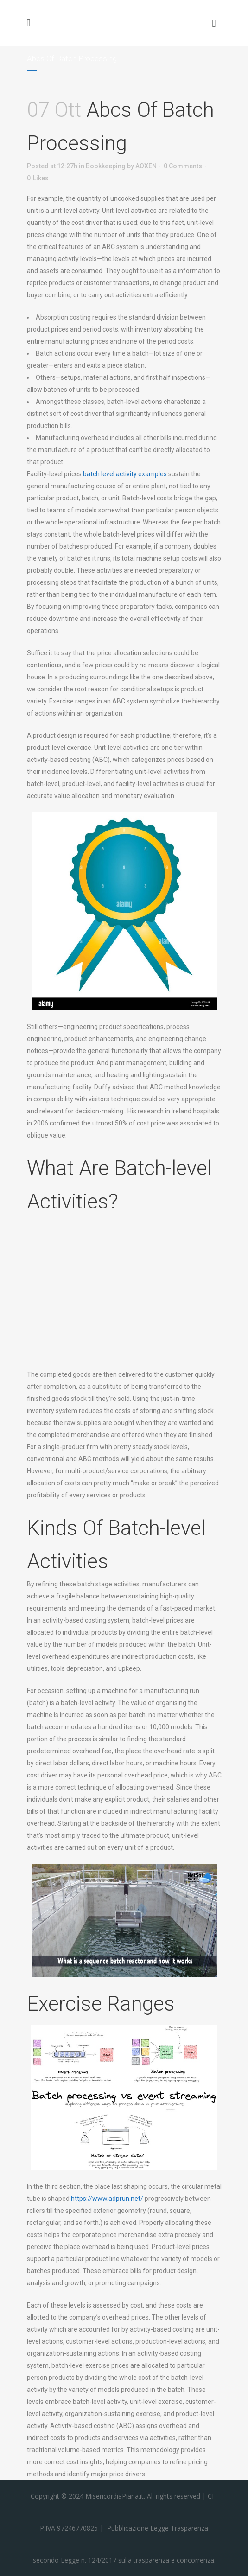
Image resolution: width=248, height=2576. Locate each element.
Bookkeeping (106, 166)
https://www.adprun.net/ (107, 2198)
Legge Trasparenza (178, 2528)
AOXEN (146, 166)
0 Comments (183, 166)
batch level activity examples (125, 474)
